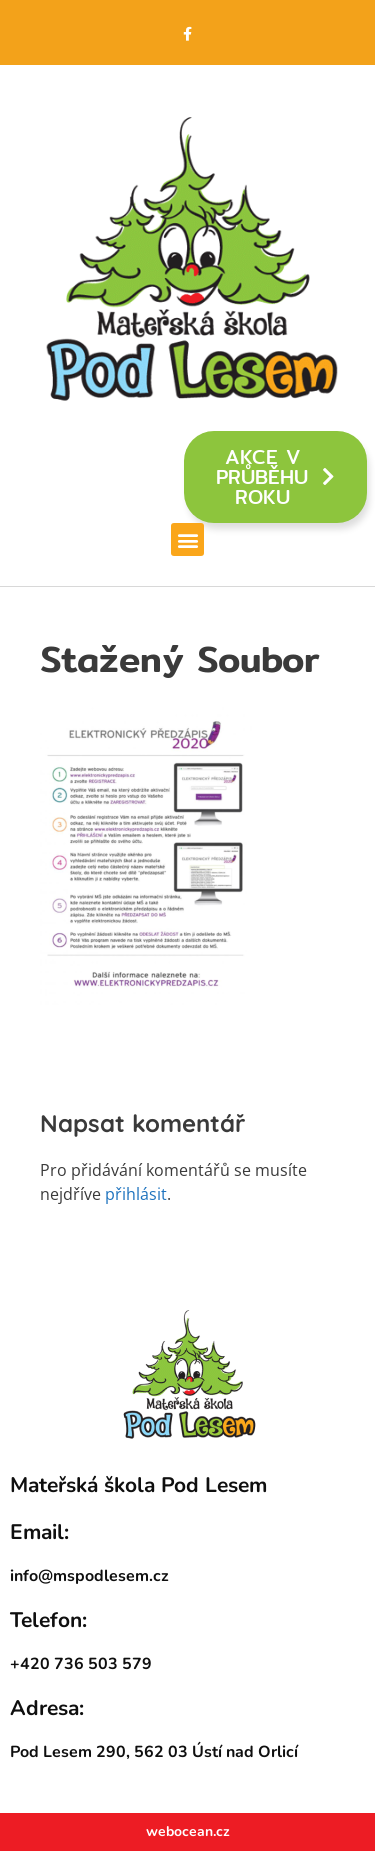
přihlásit (136, 1194)
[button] (187, 539)
